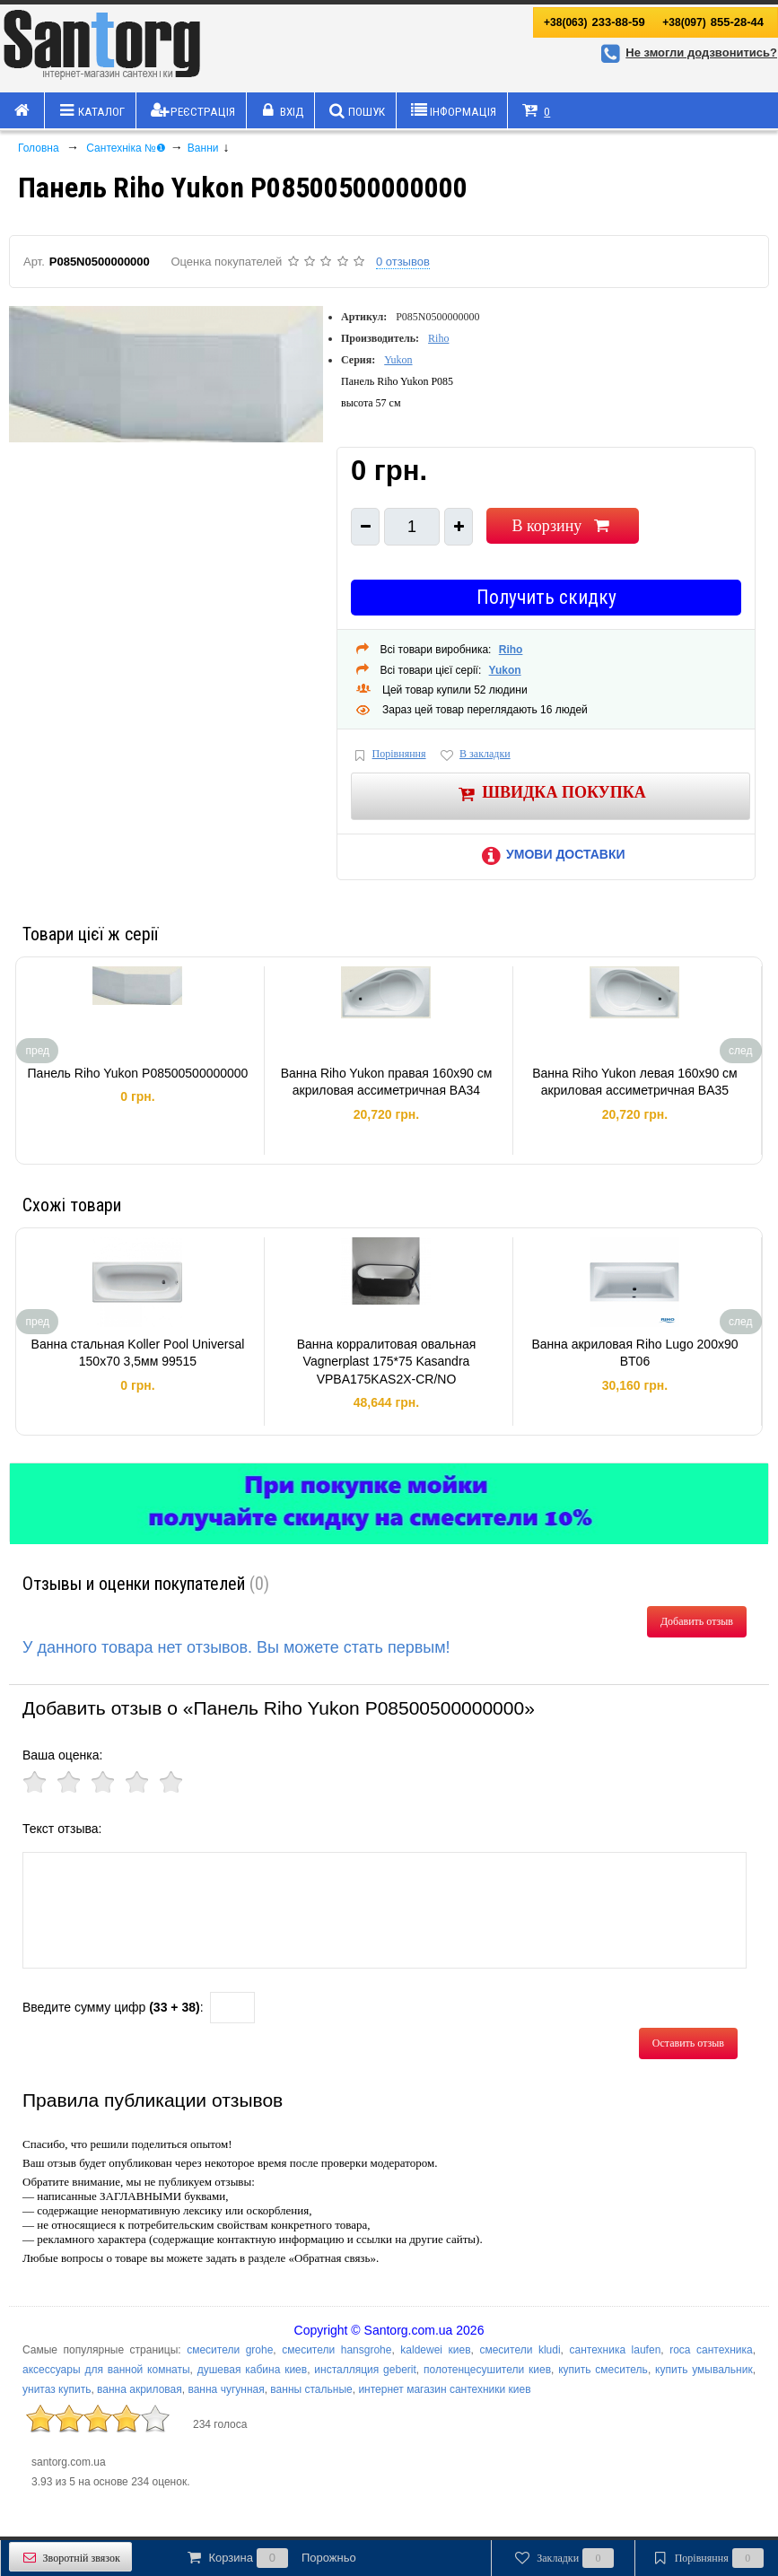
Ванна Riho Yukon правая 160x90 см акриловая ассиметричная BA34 (387, 1082)
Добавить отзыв (696, 1621)
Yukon (398, 360)
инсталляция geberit (364, 2369)
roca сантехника (710, 2350)
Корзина (270, 2558)
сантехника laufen (614, 2350)
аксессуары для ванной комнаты (106, 2369)
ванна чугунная (226, 2389)
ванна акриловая (139, 2389)
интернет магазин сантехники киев (444, 2389)
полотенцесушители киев (487, 2369)
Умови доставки (550, 854)
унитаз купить (56, 2389)
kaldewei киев (435, 2350)
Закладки (563, 2558)
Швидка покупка (550, 793)
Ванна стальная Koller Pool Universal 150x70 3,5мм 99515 (138, 1353)
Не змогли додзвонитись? (686, 52)
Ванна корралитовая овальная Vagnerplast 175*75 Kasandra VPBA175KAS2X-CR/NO (386, 1361)
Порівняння (388, 755)
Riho (438, 338)
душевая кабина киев (252, 2369)
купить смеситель (603, 2369)
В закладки (474, 755)
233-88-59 (594, 22)
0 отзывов (403, 261)
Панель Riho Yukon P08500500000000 (138, 1073)
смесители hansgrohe (336, 2350)
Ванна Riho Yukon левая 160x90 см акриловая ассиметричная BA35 (634, 1082)
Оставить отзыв (688, 2043)
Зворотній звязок (70, 2557)
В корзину (562, 526)
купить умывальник (704, 2369)
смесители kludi (519, 2350)
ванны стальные (311, 2389)
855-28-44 (713, 22)
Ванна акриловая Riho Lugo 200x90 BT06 (634, 1353)
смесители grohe (230, 2350)
